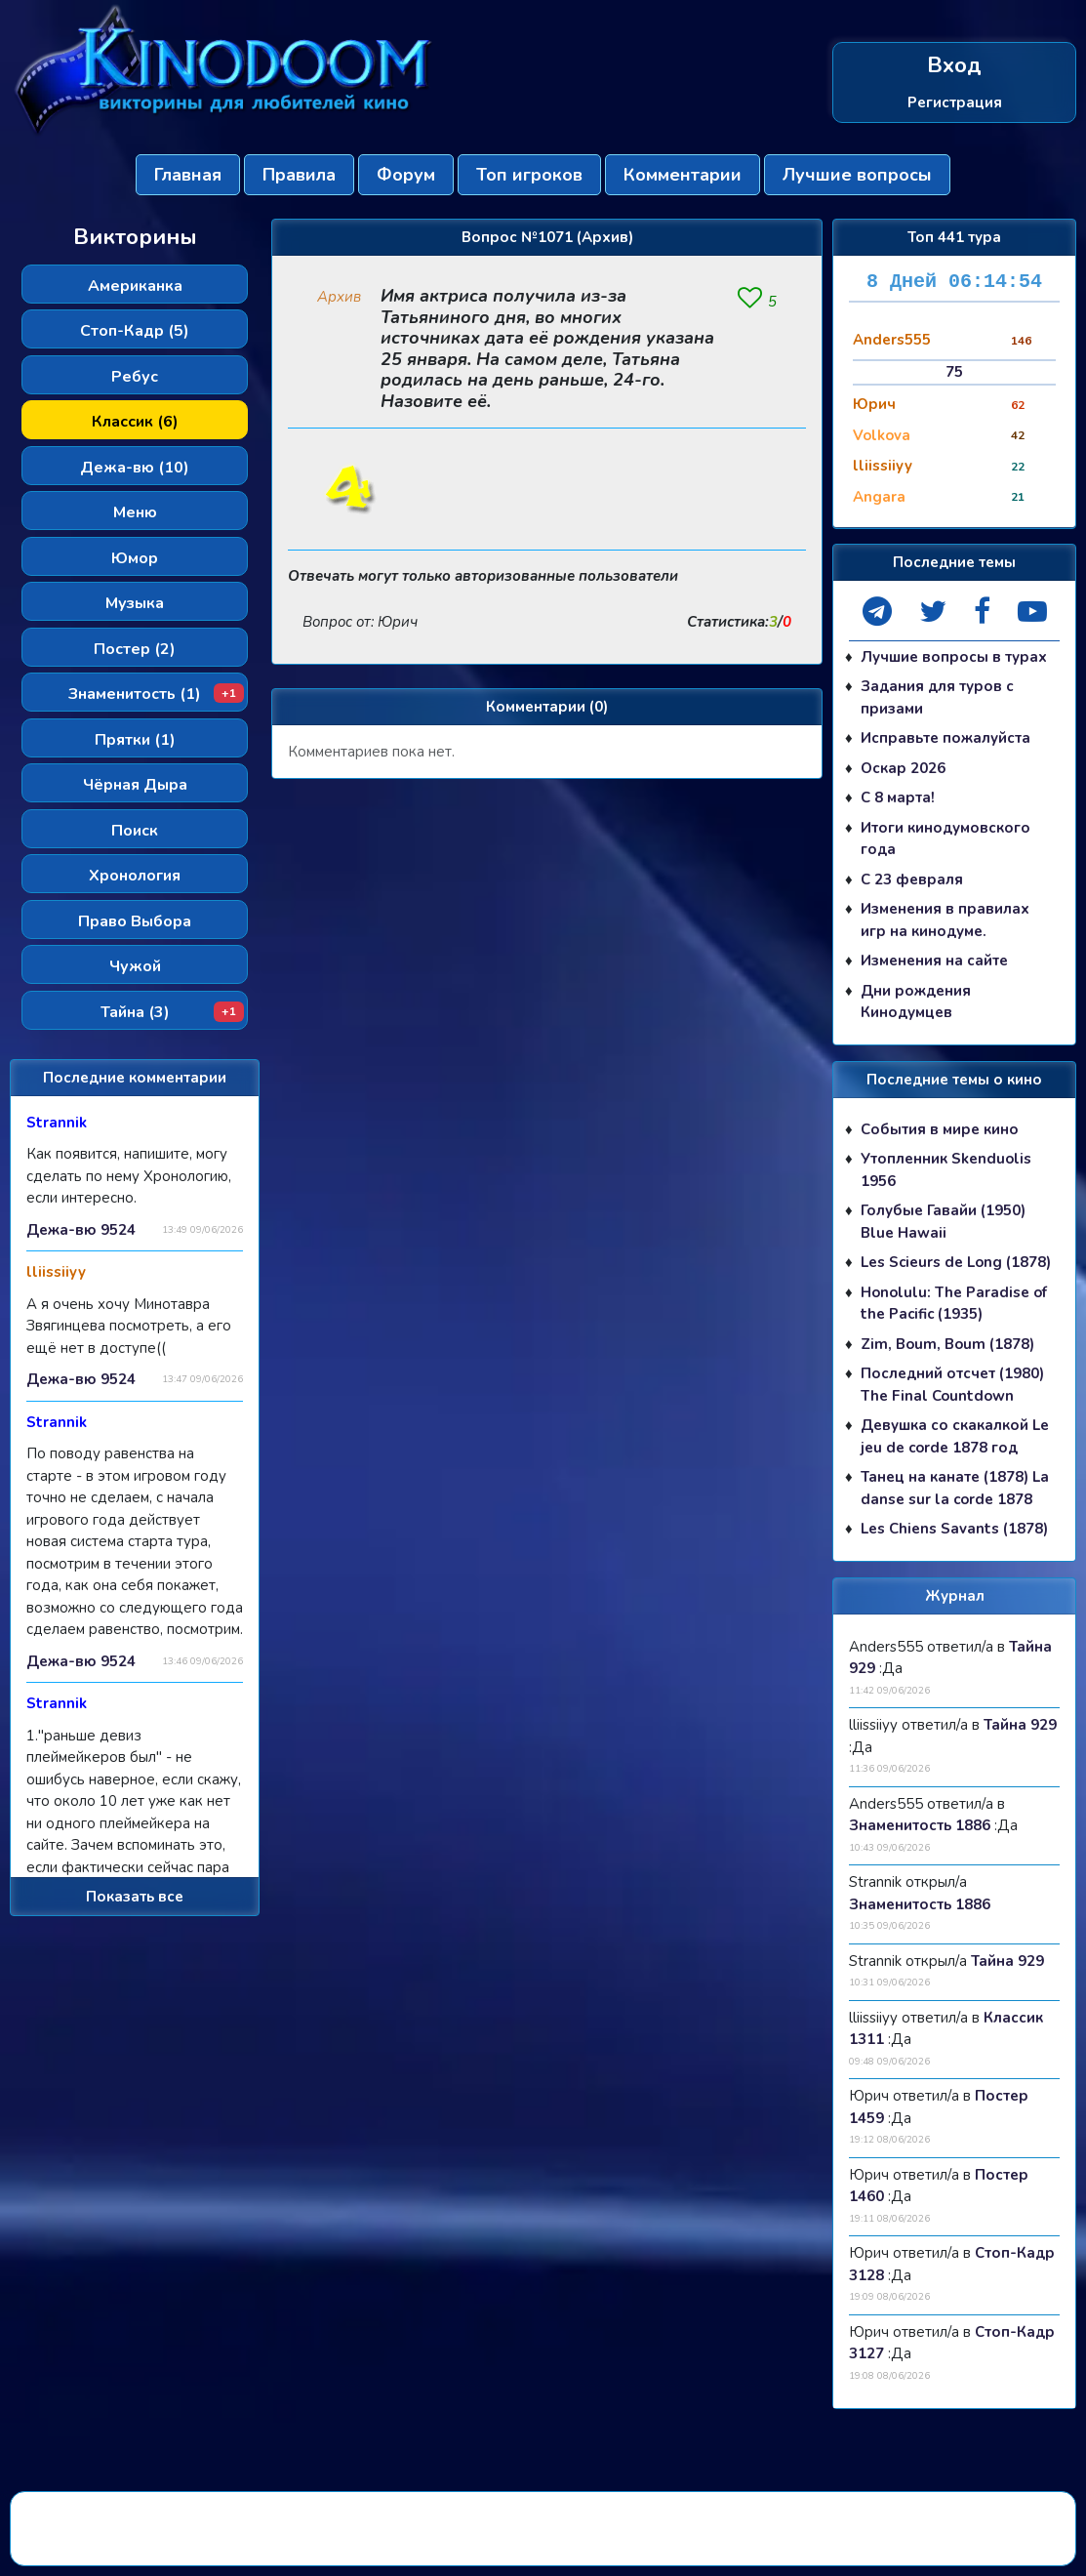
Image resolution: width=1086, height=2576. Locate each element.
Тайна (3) (173, 1012)
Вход (954, 66)
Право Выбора (134, 921)
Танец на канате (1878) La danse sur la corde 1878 (955, 1489)
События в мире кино (940, 1129)
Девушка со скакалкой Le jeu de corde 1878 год (955, 1437)
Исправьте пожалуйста (945, 739)
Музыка (134, 603)
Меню (135, 512)
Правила (299, 174)
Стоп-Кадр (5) (134, 331)
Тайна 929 (1020, 1726)
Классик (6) (135, 421)
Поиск (134, 830)
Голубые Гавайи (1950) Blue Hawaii (943, 1223)
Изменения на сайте (934, 961)
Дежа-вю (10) (134, 467)
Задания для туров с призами (937, 698)
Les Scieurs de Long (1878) (956, 1263)
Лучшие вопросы (857, 174)
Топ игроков (529, 174)
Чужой (135, 966)
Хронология (135, 875)
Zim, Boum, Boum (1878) (947, 1344)
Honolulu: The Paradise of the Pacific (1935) (954, 1304)
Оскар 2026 (903, 768)
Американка (135, 286)
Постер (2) (135, 649)
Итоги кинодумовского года (945, 839)
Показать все (134, 1896)
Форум (406, 174)
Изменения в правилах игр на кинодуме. (945, 921)
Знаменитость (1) (156, 694)
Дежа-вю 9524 (81, 1230)
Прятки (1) (135, 740)
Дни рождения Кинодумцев (916, 1002)
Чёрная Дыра (135, 785)
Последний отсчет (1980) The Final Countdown (952, 1386)
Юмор (134, 558)
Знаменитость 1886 (919, 1826)
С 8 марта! (898, 798)
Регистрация (954, 101)
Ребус (134, 377)
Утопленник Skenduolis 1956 (946, 1171)
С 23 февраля (912, 879)
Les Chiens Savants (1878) (954, 1529)
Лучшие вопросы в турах (954, 657)
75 (954, 372)
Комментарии (682, 174)
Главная (187, 174)
